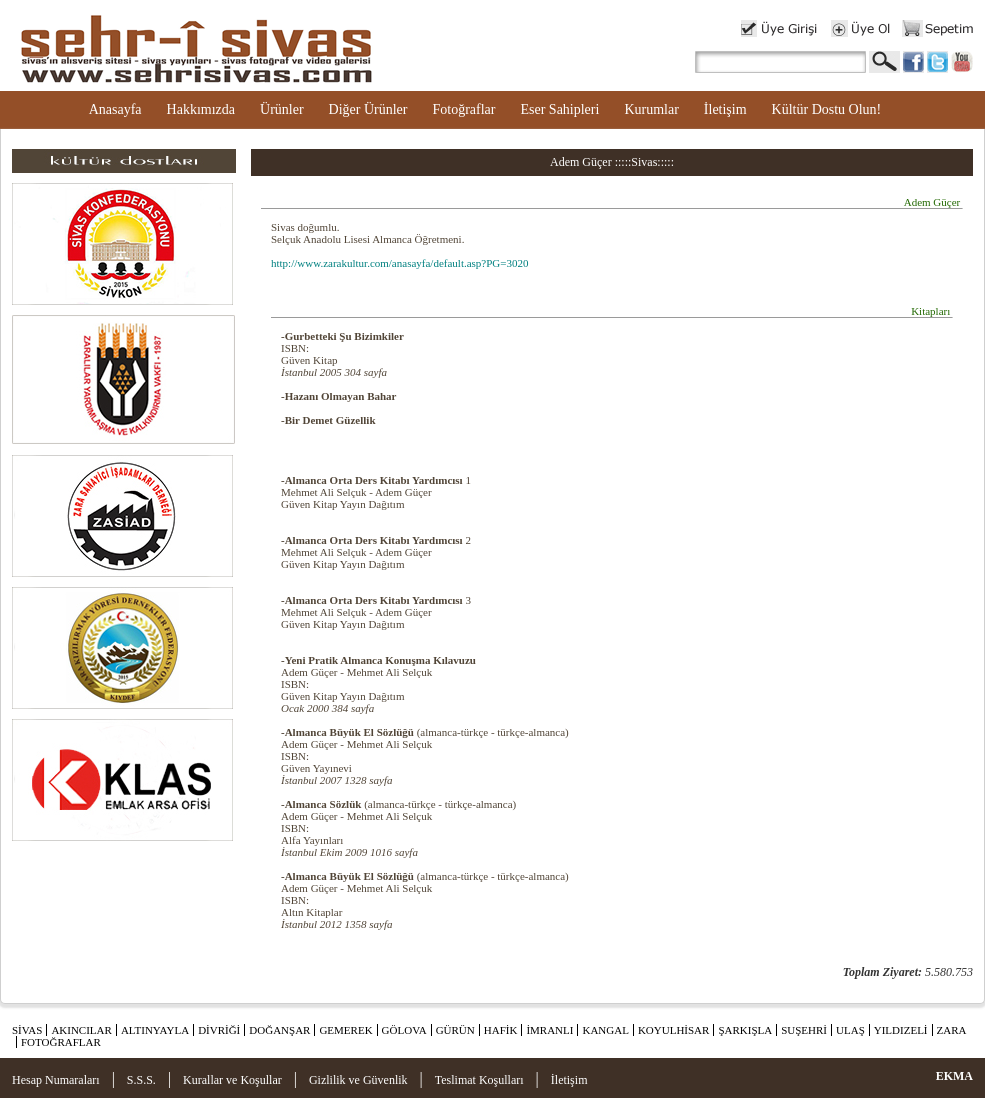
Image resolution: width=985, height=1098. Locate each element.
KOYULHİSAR (674, 1030)
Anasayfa (115, 109)
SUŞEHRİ (804, 1030)
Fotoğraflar (463, 109)
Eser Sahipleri (559, 109)
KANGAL (605, 1030)
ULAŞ (850, 1030)
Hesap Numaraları (56, 1080)
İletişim (725, 109)
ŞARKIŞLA (745, 1030)
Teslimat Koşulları (479, 1080)
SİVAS (27, 1030)
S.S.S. (141, 1080)
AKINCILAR (81, 1030)
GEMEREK (345, 1030)
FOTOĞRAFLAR (61, 1042)
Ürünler (282, 109)
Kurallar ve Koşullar (232, 1080)
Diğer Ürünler (368, 109)
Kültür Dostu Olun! (827, 109)
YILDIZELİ (901, 1030)
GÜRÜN (455, 1030)
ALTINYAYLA (155, 1030)
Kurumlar (651, 109)
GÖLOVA (404, 1030)
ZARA (952, 1030)
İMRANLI (549, 1030)
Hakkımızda (201, 109)
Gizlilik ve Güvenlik (358, 1080)
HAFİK (501, 1030)
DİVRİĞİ (219, 1030)
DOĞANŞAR (279, 1030)
